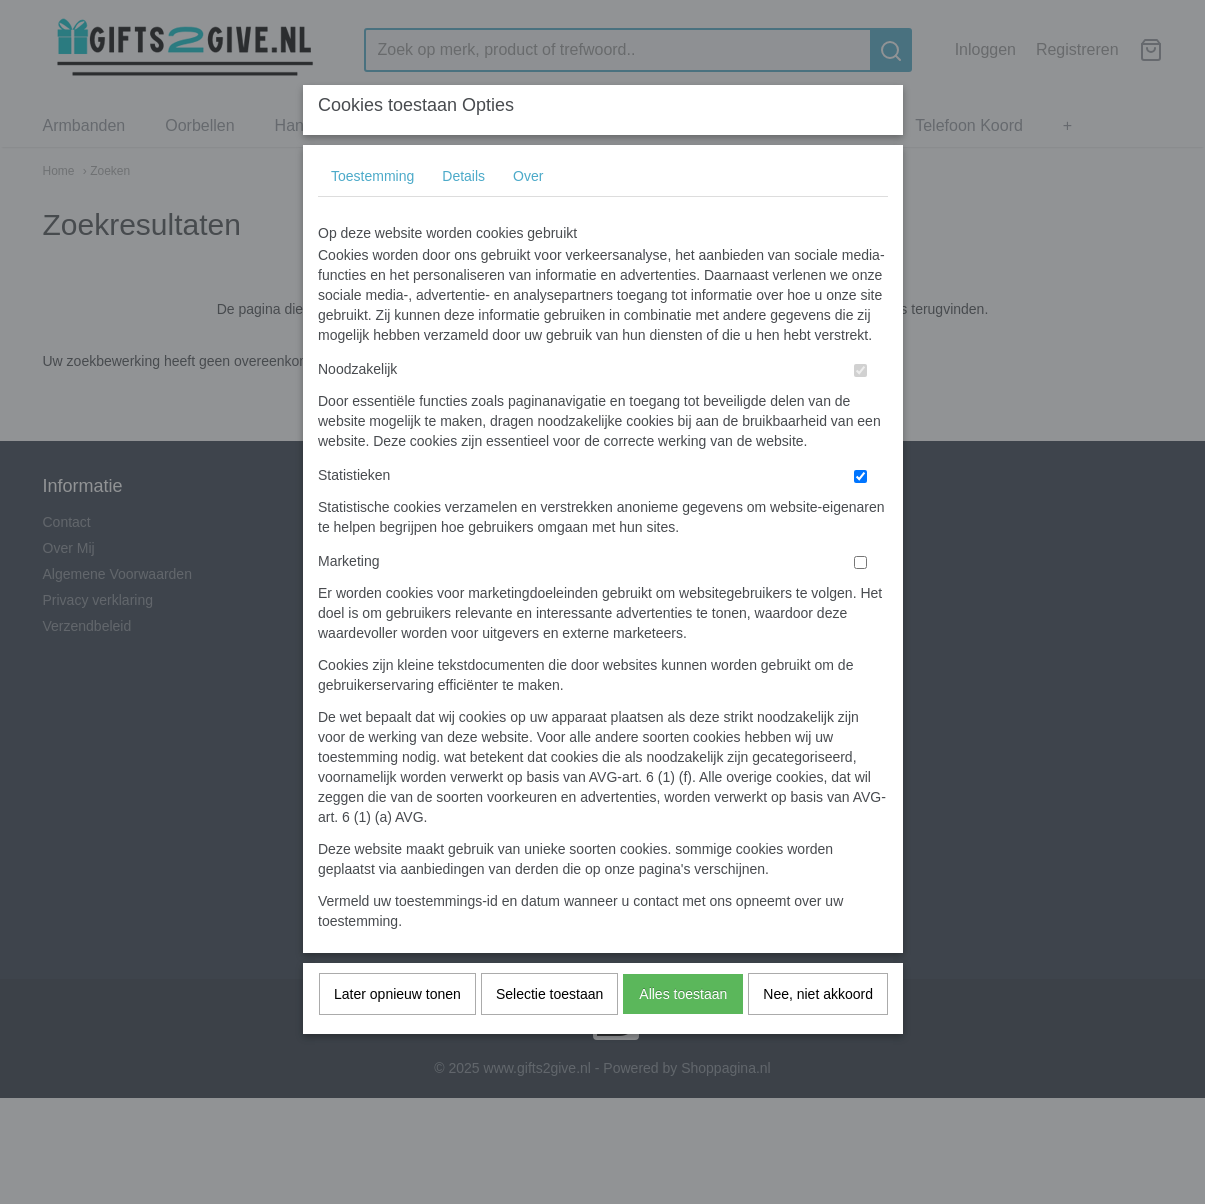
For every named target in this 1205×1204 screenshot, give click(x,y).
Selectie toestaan (549, 1033)
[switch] (860, 409)
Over (528, 215)
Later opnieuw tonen (397, 1033)
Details (463, 215)
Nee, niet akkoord (818, 1033)
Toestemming (372, 215)
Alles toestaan (683, 1033)
